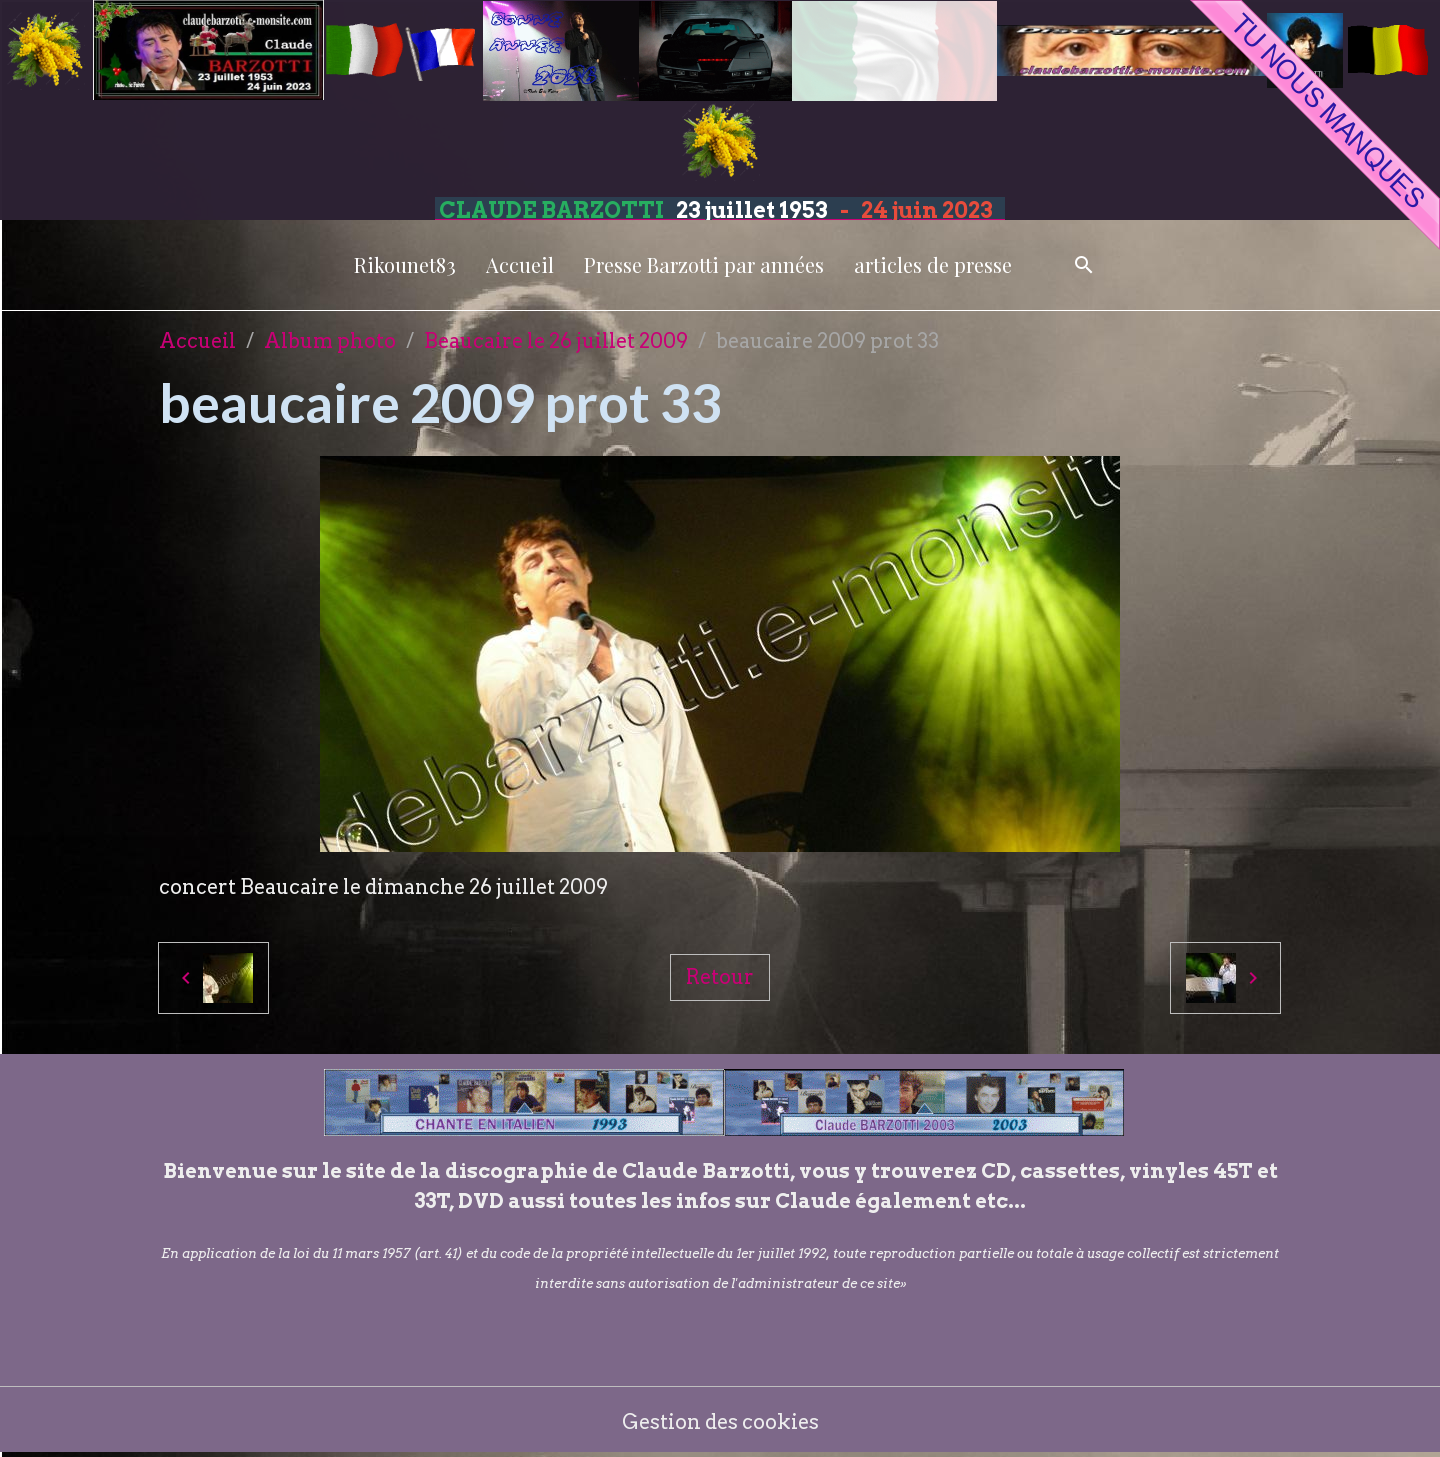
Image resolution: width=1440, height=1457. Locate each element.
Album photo (330, 341)
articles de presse (933, 264)
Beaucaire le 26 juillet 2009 (556, 341)
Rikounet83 (405, 264)
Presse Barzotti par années (704, 264)
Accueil (520, 264)
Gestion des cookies (720, 1422)
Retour (720, 977)
